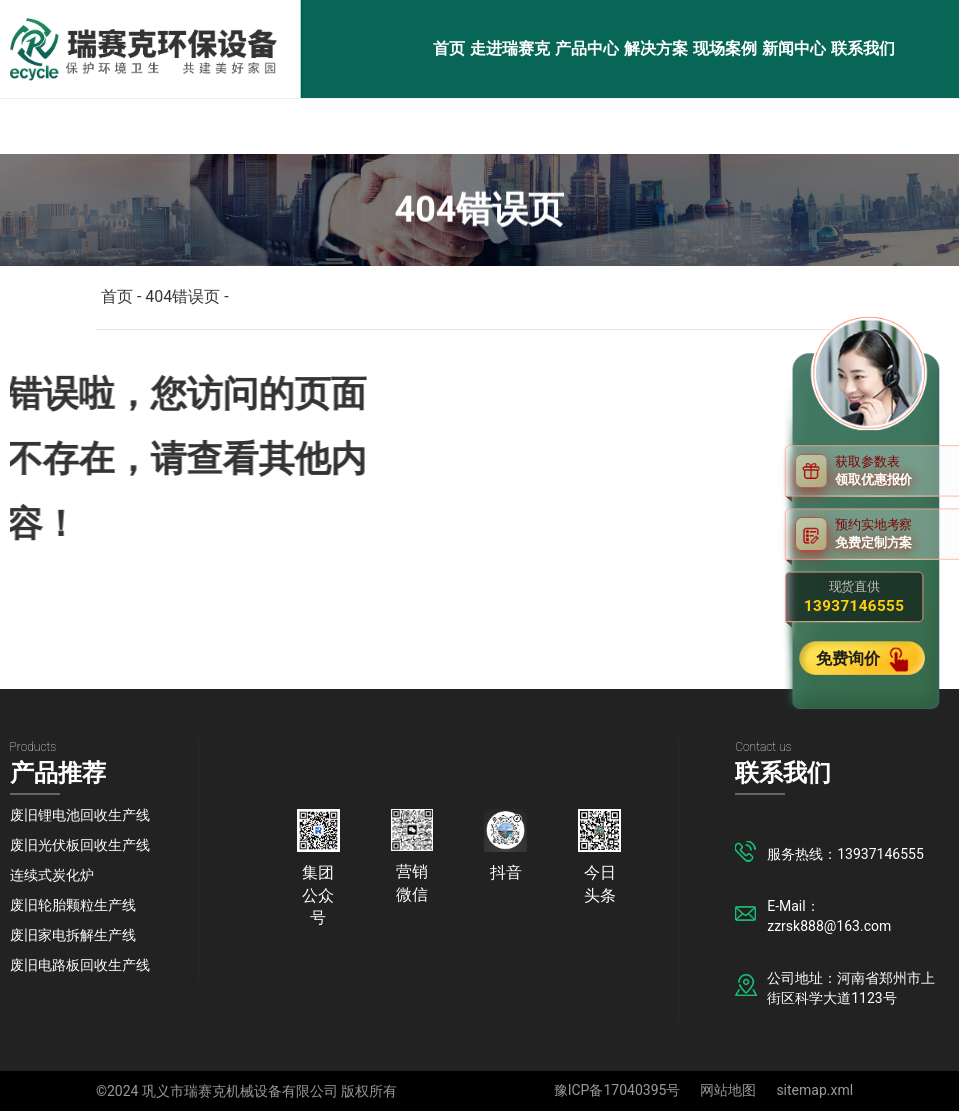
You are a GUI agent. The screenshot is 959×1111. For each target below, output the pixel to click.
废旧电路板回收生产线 (80, 965)
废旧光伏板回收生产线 (80, 845)
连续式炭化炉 (52, 875)
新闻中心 (794, 48)
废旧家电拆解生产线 (73, 935)
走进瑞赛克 (510, 48)
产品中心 (587, 48)
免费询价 (850, 657)
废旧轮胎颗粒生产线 (73, 905)
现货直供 (854, 597)
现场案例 (725, 48)
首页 (449, 48)
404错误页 (182, 296)
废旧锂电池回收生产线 (80, 815)
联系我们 (863, 48)
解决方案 (656, 48)
